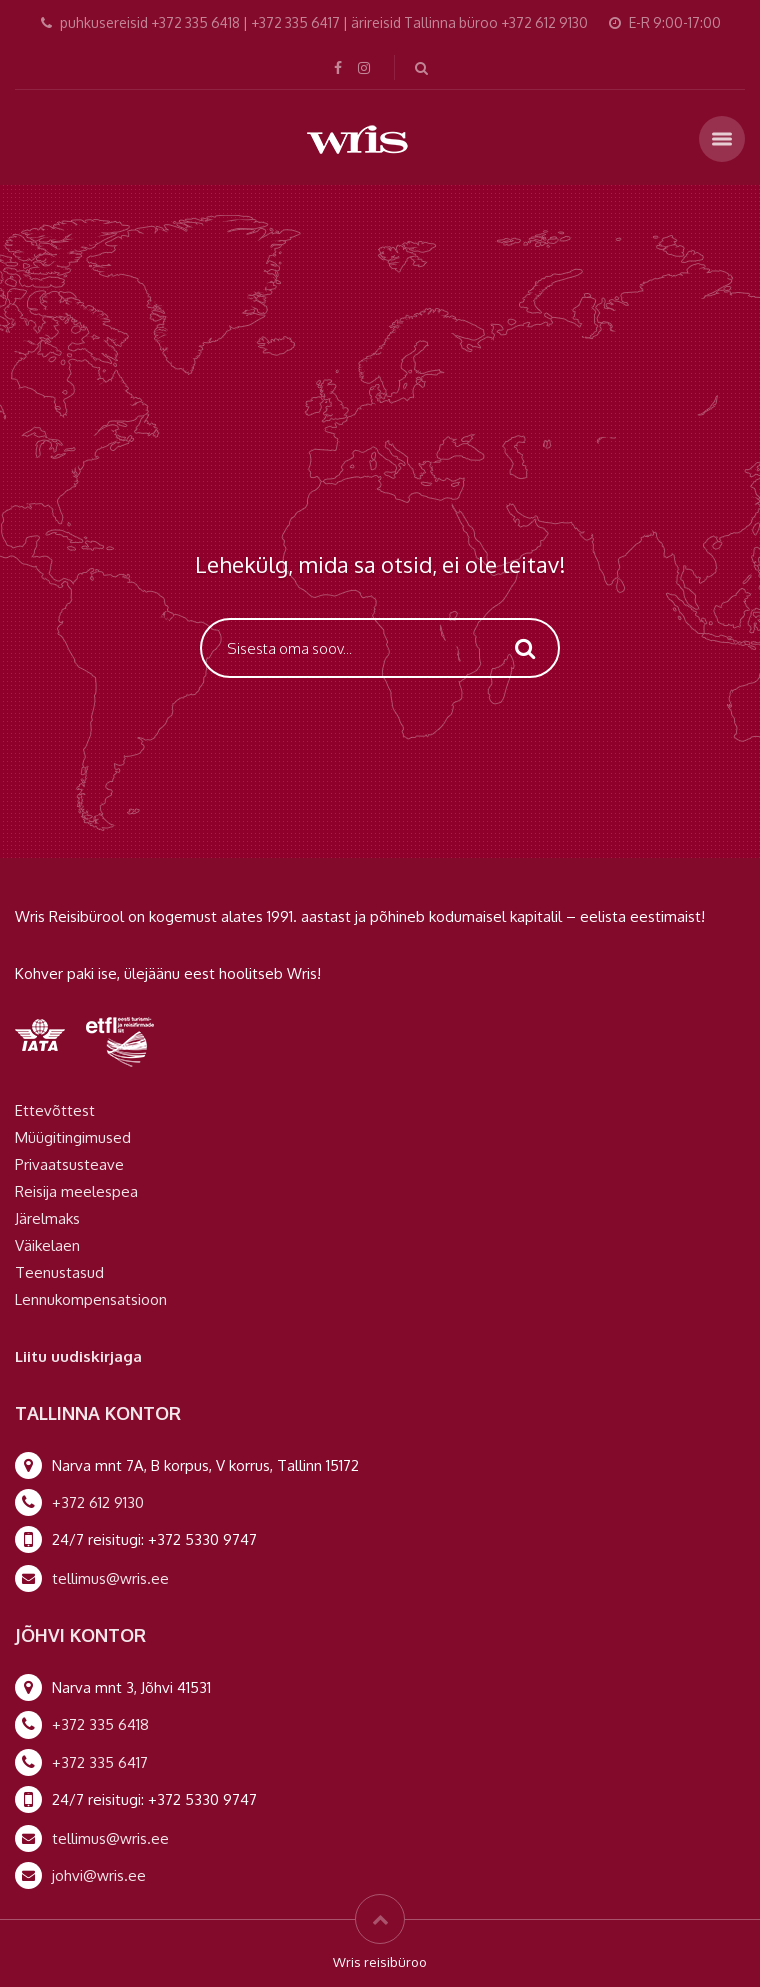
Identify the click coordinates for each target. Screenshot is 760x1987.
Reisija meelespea (76, 1191)
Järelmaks (47, 1218)
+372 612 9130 (98, 1502)
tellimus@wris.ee (110, 1578)
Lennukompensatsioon (91, 1299)
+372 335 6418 (100, 1724)
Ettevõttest (55, 1110)
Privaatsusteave (69, 1164)
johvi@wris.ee (99, 1875)
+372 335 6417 (100, 1762)
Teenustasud (59, 1272)
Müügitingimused (73, 1137)
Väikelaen (47, 1245)
